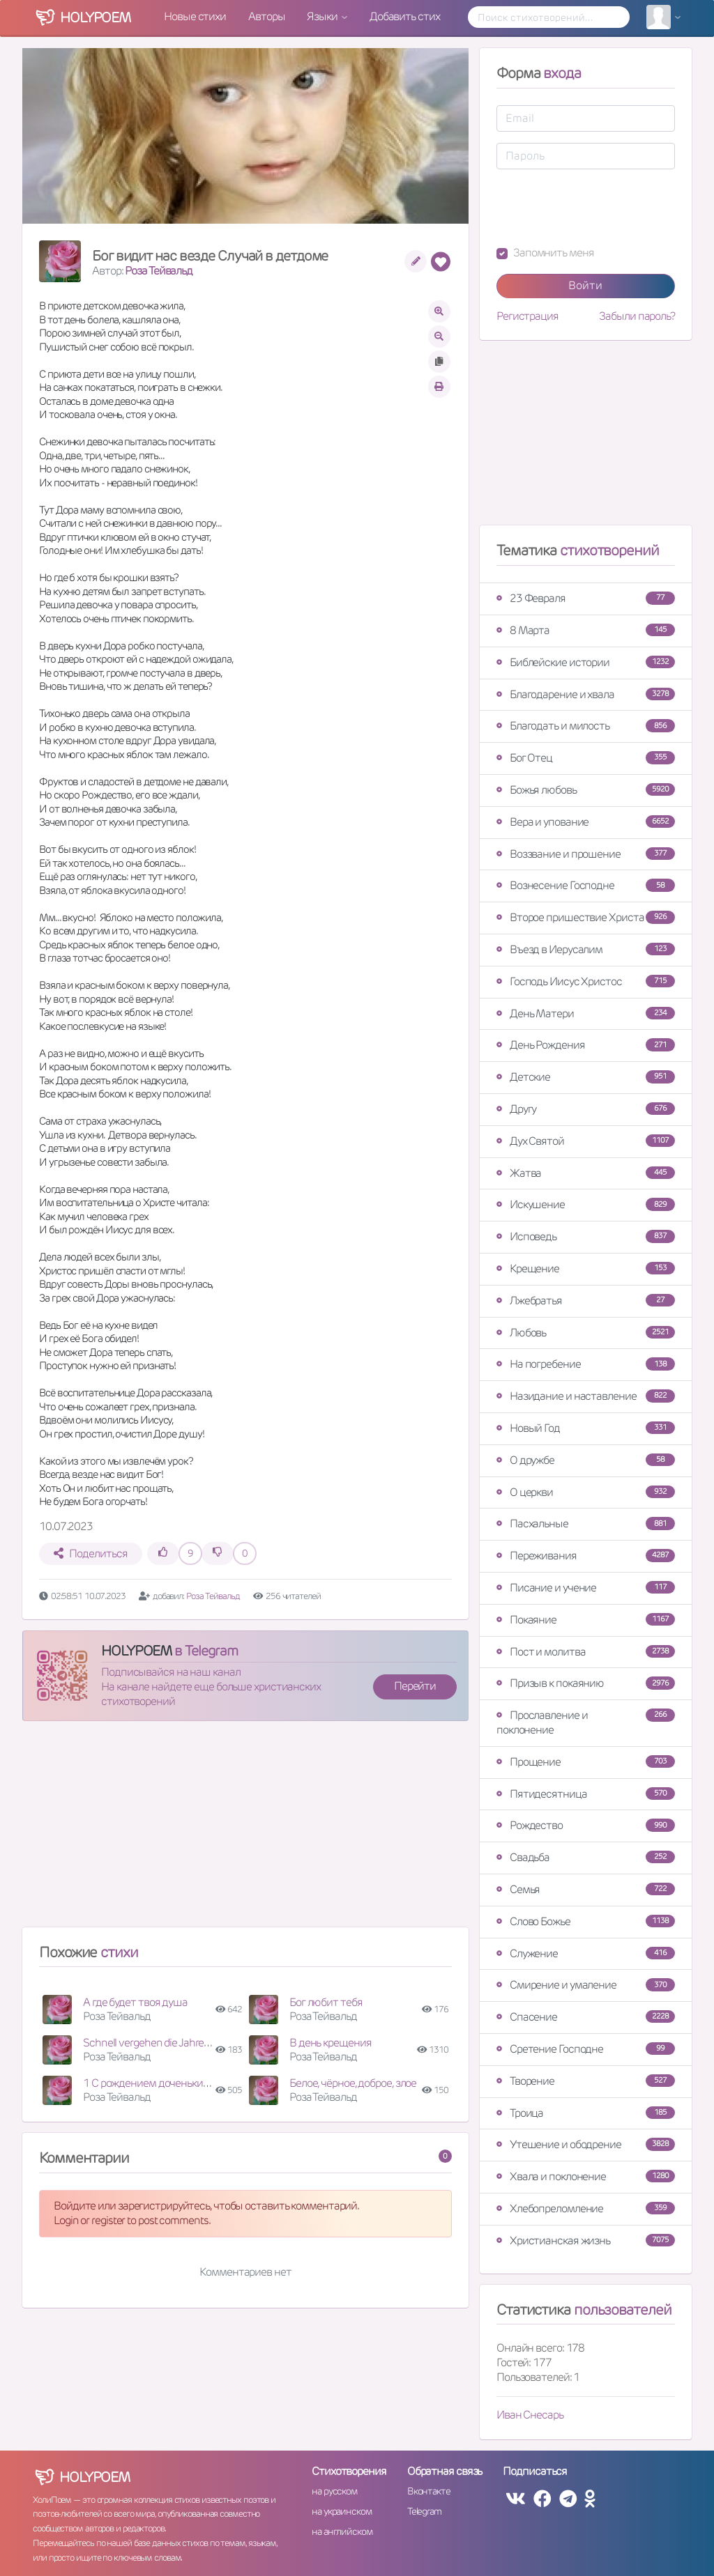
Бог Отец (585, 757)
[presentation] (602, 207)
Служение (585, 1953)
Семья (585, 1889)
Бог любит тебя (326, 2002)
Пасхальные (585, 1523)
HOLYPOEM (136, 1651)
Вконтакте (428, 2491)
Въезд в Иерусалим (585, 949)
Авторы (266, 16)
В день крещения (330, 2042)
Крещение (585, 1268)
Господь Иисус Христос (585, 981)
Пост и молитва (585, 1651)
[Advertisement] (245, 1829)
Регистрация (527, 316)
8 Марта (585, 630)
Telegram (424, 2511)
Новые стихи (195, 16)
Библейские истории (585, 662)
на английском (342, 2531)
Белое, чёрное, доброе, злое (352, 2083)
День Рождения (585, 1045)
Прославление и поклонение (585, 1722)
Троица (585, 2113)
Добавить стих (405, 16)
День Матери (585, 1013)
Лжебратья (585, 1300)
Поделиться (90, 1553)
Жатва (585, 1173)
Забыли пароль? (637, 316)
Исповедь (585, 1236)
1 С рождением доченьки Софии (159, 2083)
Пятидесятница (585, 1794)
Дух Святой (585, 1141)
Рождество (585, 1825)
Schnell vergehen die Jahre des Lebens (170, 2042)
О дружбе (585, 1460)
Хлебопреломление (585, 2208)
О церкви (585, 1492)
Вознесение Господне (585, 885)
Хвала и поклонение (585, 2176)
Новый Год (585, 1428)
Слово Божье (585, 1921)
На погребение (585, 1364)
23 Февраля (585, 598)
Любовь (585, 1332)
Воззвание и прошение (585, 854)
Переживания (585, 1555)
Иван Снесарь (529, 2414)
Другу (585, 1109)
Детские (585, 1077)
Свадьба (585, 1857)
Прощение (585, 1761)
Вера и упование (585, 822)
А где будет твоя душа (135, 2002)
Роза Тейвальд (158, 270)
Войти (585, 285)
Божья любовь (585, 789)
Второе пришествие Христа (585, 917)
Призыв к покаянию (585, 1683)
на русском (334, 2491)
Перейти (415, 1686)
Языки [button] (323, 16)
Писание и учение (585, 1587)
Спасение (585, 2017)
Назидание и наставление (585, 1396)
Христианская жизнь (585, 2240)
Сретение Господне (585, 2049)
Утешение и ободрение (585, 2144)
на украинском (342, 2511)
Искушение (585, 1204)
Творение (585, 2081)
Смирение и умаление (585, 1984)
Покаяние (585, 1619)
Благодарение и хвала (585, 694)
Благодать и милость (585, 725)
